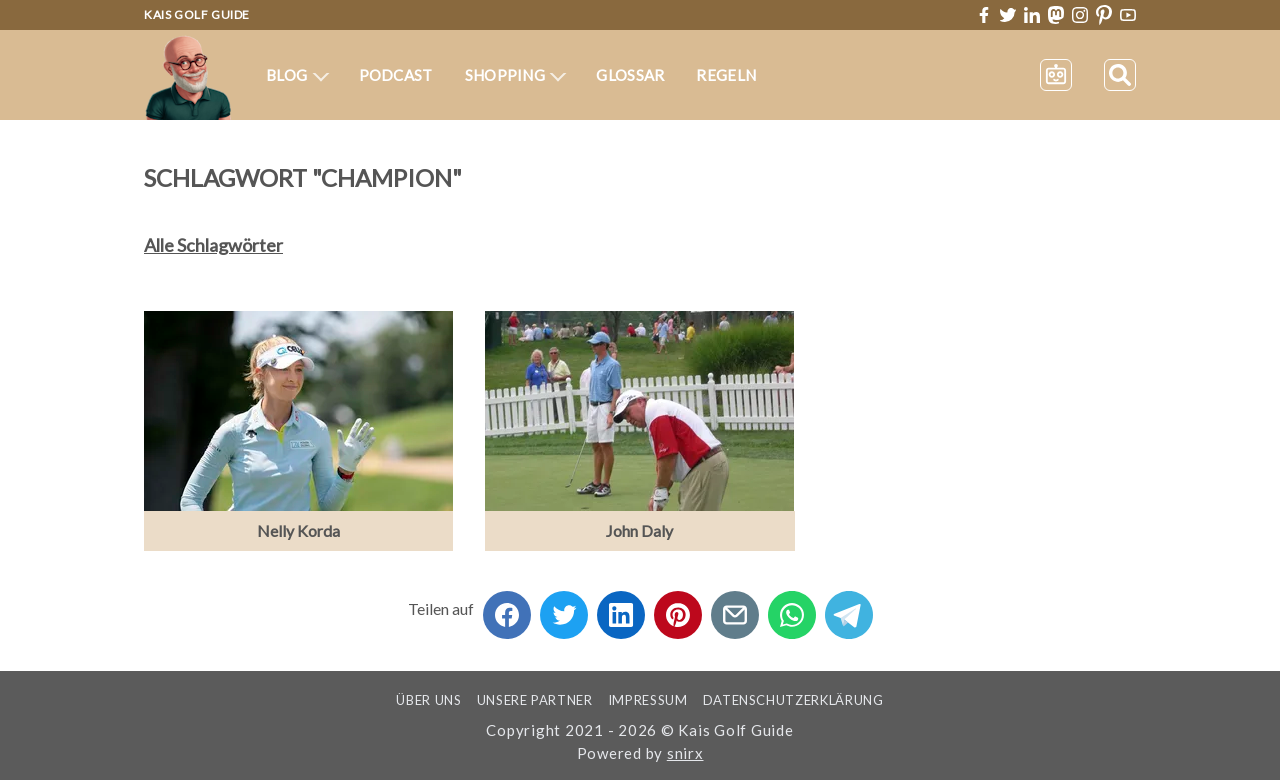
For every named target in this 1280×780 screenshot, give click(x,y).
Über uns (428, 700)
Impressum (648, 700)
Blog (297, 75)
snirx (685, 753)
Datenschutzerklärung (793, 700)
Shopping (516, 75)
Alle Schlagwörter (213, 245)
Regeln (726, 75)
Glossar (630, 75)
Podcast (396, 75)
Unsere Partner (535, 700)
